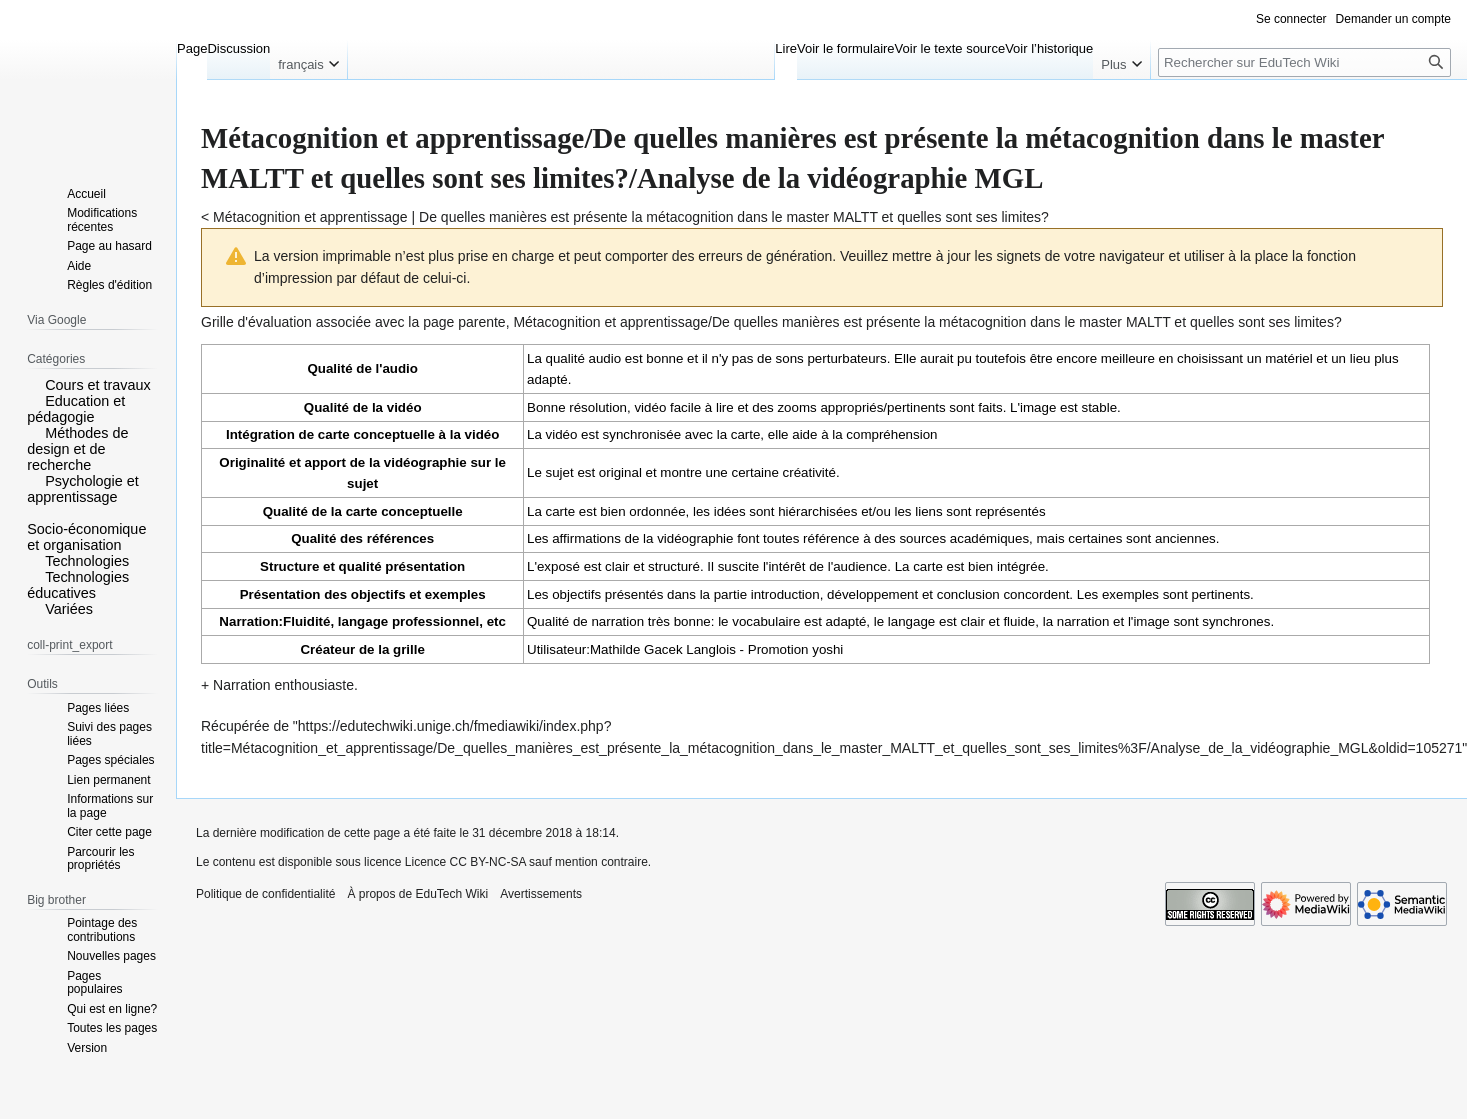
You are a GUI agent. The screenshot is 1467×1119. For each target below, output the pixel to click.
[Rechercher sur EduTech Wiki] (1304, 62)
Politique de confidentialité (265, 894)
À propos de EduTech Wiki (417, 894)
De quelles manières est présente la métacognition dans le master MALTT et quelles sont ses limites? (734, 217)
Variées (69, 609)
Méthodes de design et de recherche (77, 449)
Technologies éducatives (78, 585)
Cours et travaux (98, 385)
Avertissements (541, 894)
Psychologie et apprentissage (83, 489)
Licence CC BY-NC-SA (465, 862)
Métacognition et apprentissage (310, 217)
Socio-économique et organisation (86, 537)
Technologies (87, 561)
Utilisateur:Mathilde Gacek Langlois (631, 649)
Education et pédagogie (76, 409)
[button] (34, 384)
